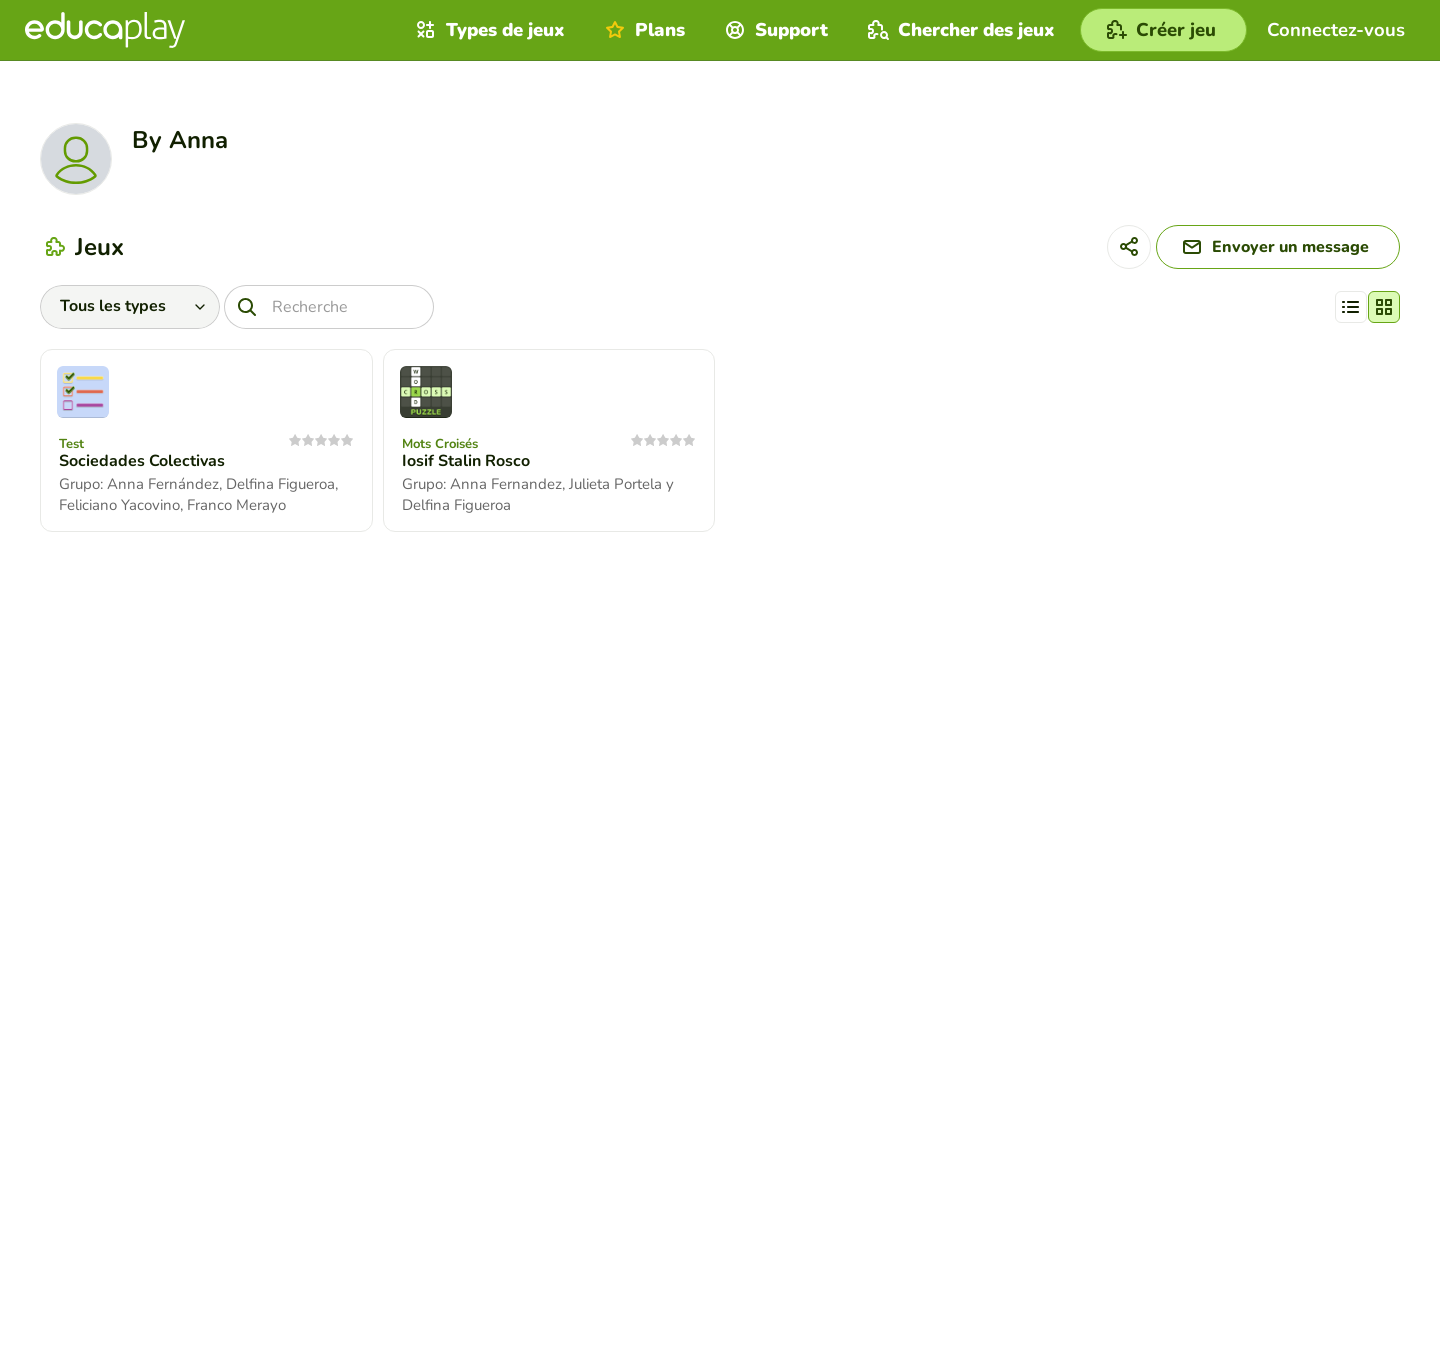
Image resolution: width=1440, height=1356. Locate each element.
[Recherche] (329, 307)
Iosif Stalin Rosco (466, 461)
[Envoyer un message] (1278, 247)
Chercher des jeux (959, 30)
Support (774, 30)
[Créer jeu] (1163, 30)
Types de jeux (488, 30)
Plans (642, 30)
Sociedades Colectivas (142, 461)
